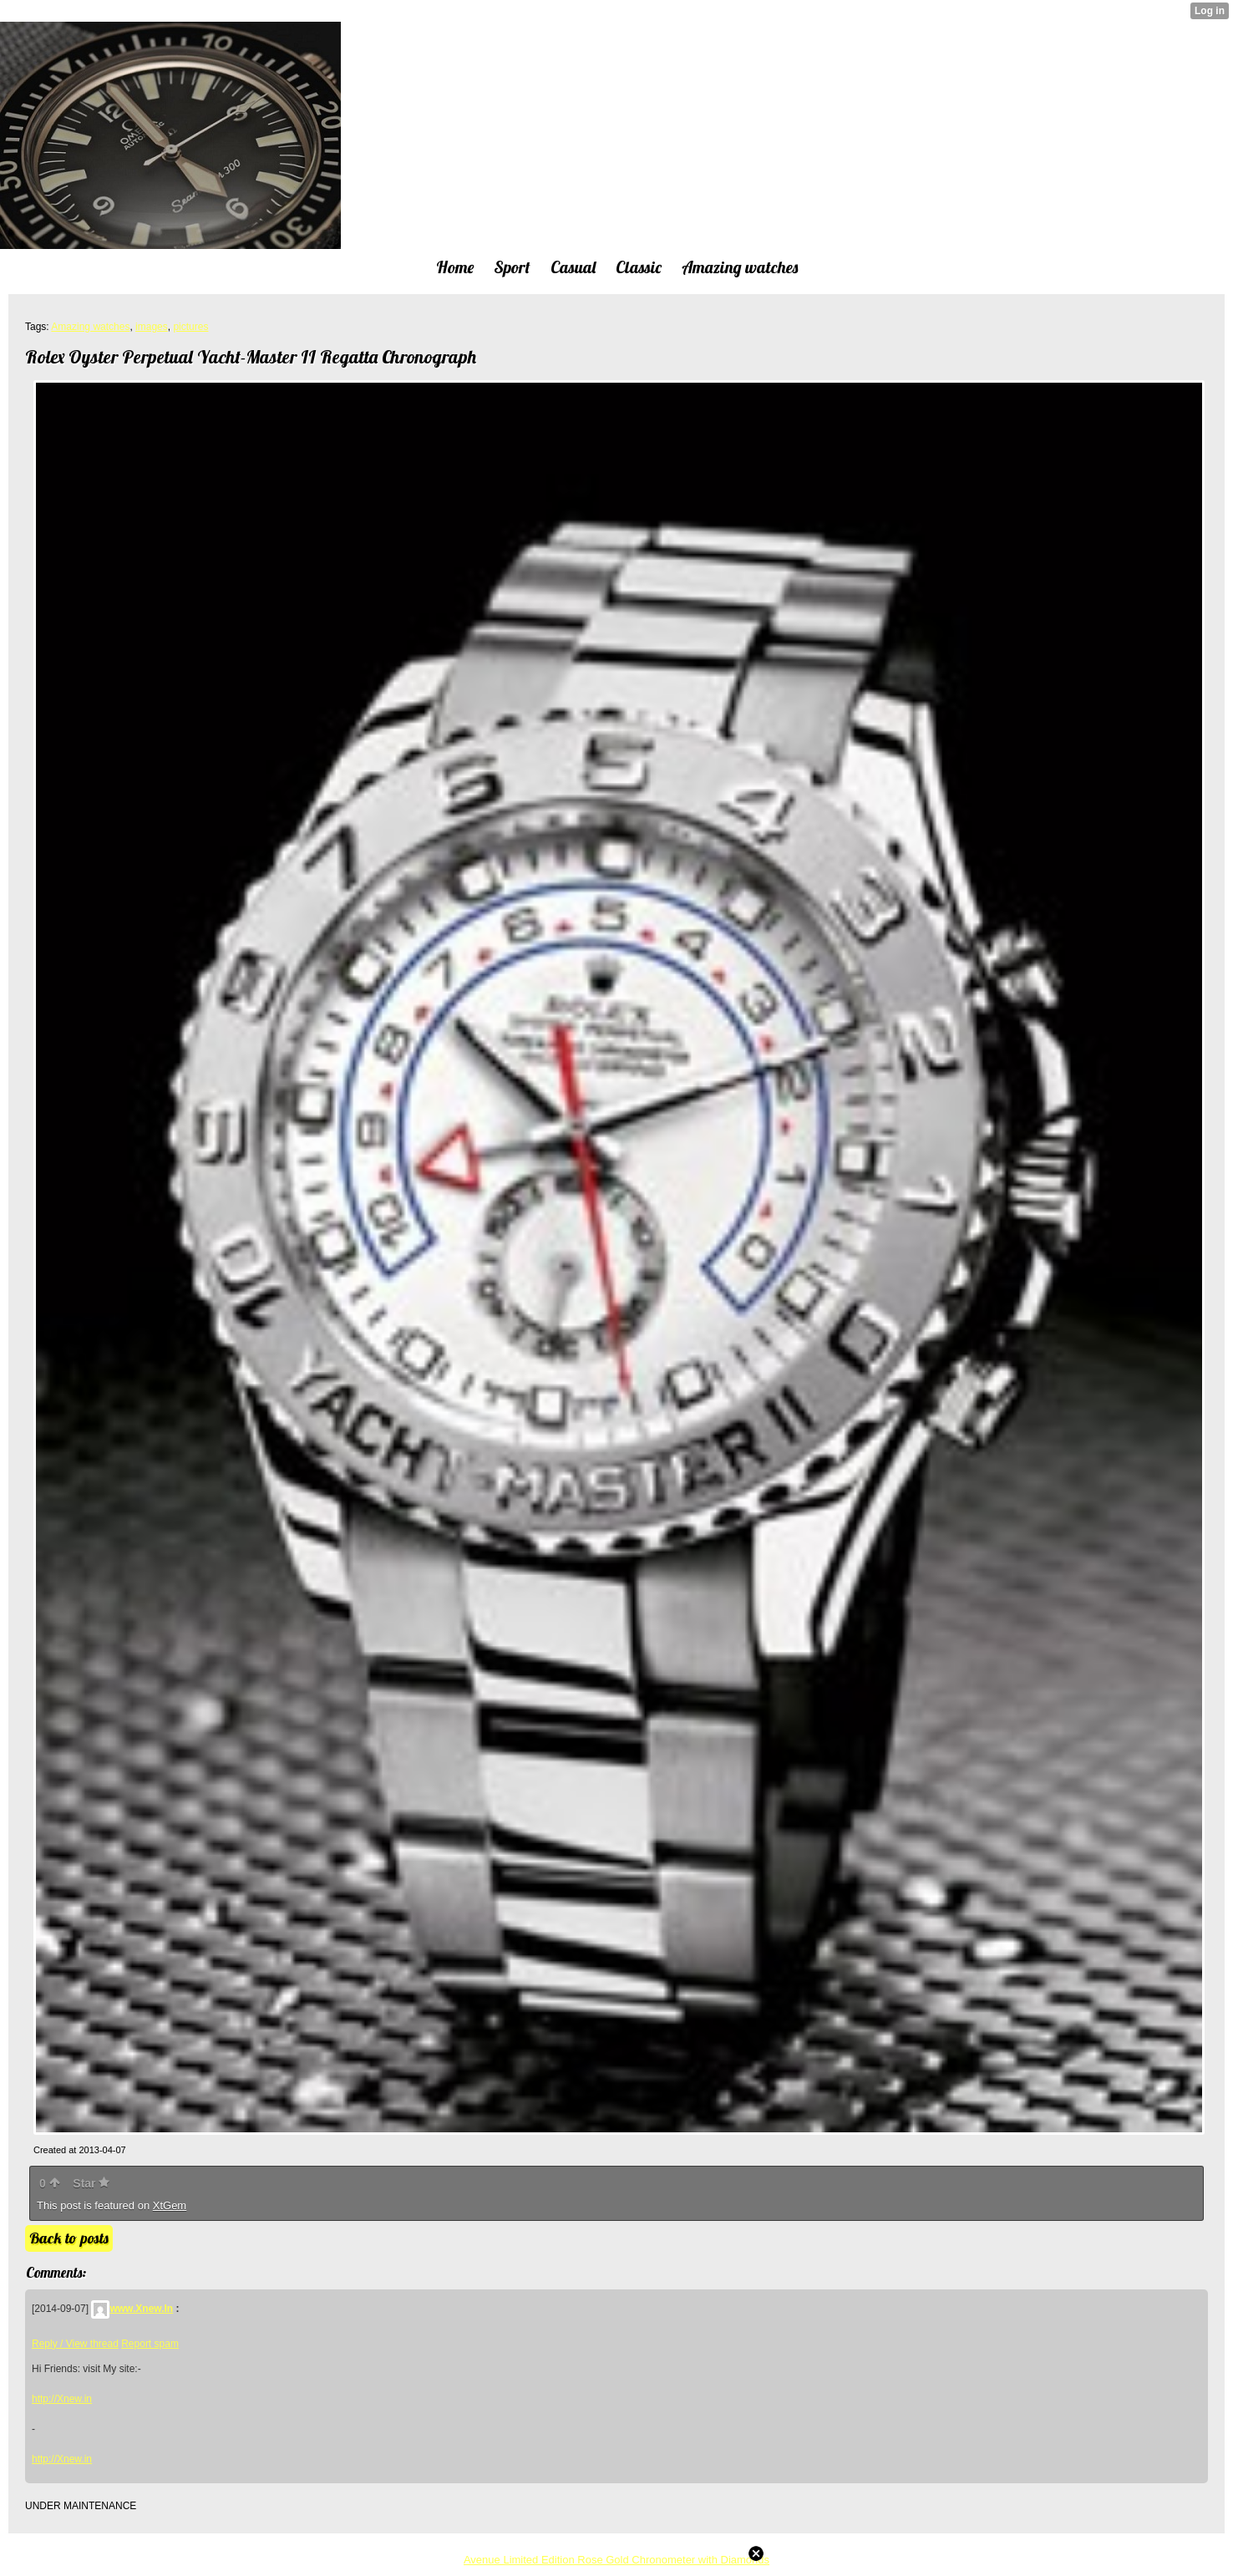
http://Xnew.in (62, 2399)
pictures (190, 327)
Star (91, 2183)
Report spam (150, 2344)
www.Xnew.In (132, 2308)
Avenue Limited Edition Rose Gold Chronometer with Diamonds (616, 2559)
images (151, 327)
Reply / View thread (75, 2344)
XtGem (169, 2205)
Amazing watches (90, 327)
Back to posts (69, 2238)
